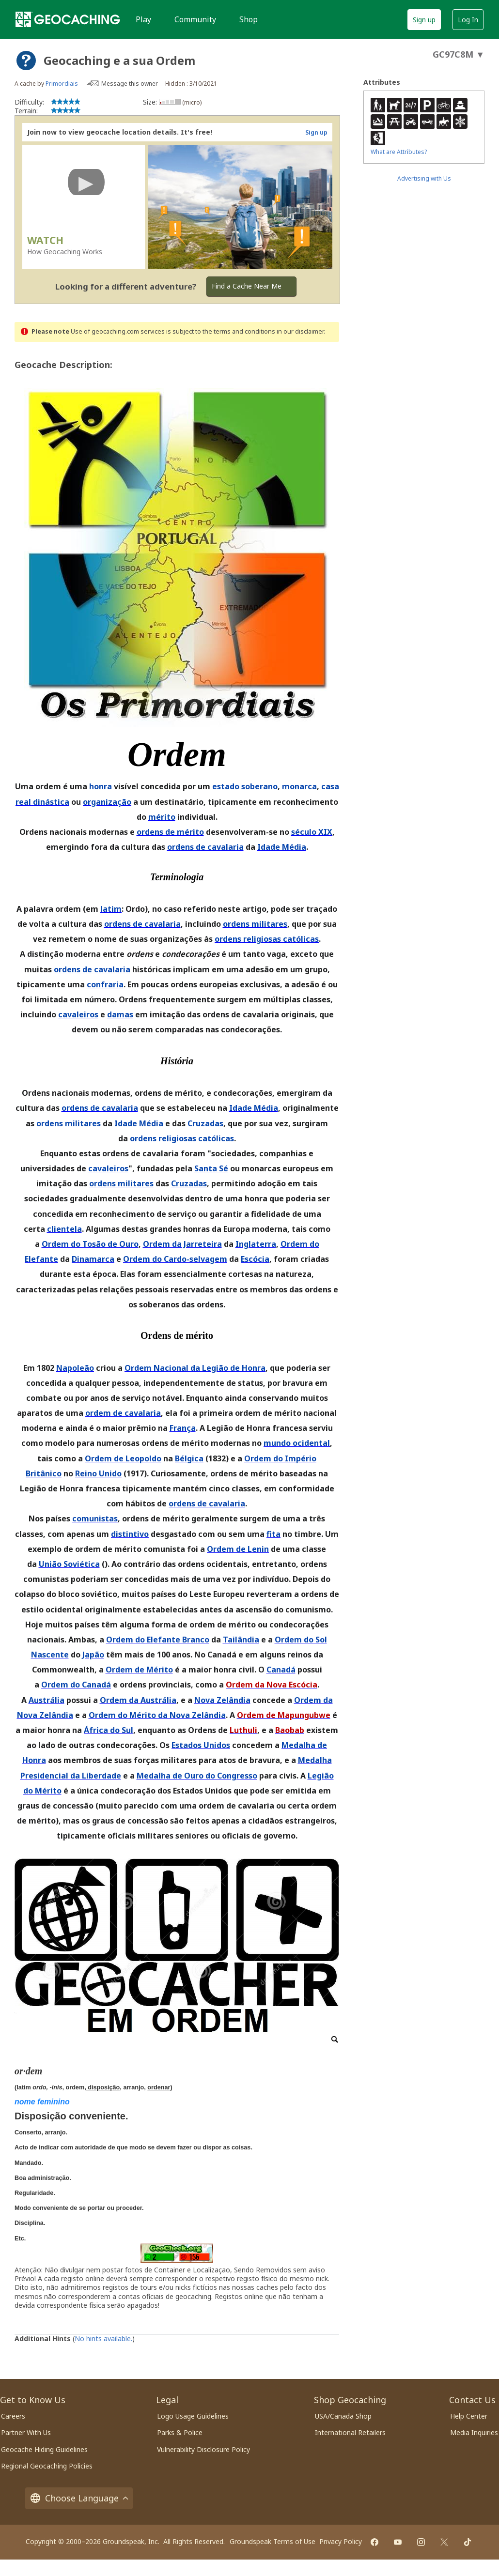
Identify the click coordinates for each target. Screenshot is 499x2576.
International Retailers (350, 2432)
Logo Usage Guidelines (193, 2416)
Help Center (468, 2416)
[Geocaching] (68, 19)
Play (143, 19)
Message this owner (129, 83)
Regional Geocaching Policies (47, 2465)
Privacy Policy (340, 2541)
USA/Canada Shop (343, 2416)
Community (195, 19)
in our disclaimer (300, 331)
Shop (248, 19)
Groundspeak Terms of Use (272, 2541)
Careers (13, 2416)
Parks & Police (180, 2432)
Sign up (424, 19)
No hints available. (103, 2338)
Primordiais (62, 83)
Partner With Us (26, 2432)
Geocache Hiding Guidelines (44, 2449)
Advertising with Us (424, 178)
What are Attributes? (399, 152)
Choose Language (79, 2498)
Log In (468, 19)
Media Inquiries (474, 2432)
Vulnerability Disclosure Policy (203, 2449)
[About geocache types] (26, 60)
